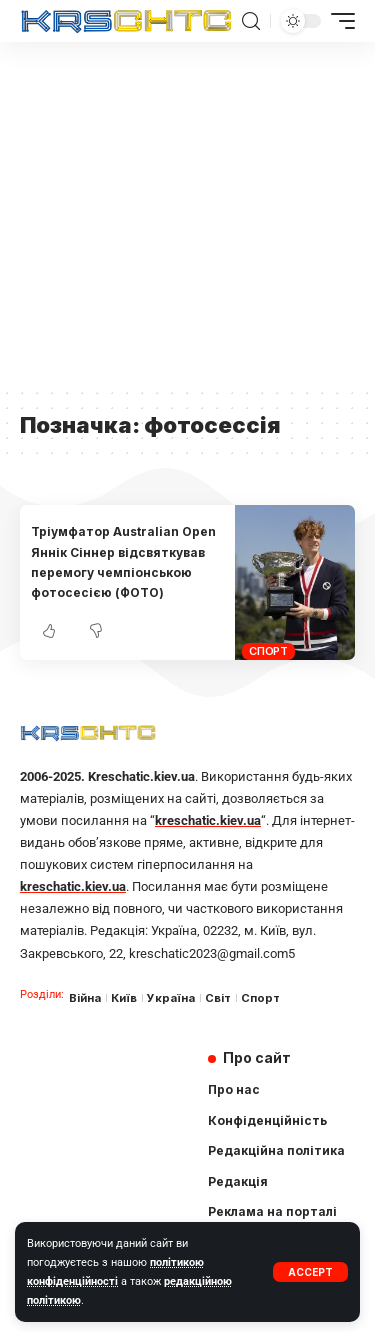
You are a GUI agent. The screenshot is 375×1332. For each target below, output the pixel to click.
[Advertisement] (187, 214)
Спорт (268, 651)
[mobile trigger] (338, 21)
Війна (85, 998)
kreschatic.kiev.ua (208, 820)
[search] (251, 21)
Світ (218, 998)
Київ (124, 998)
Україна (171, 998)
